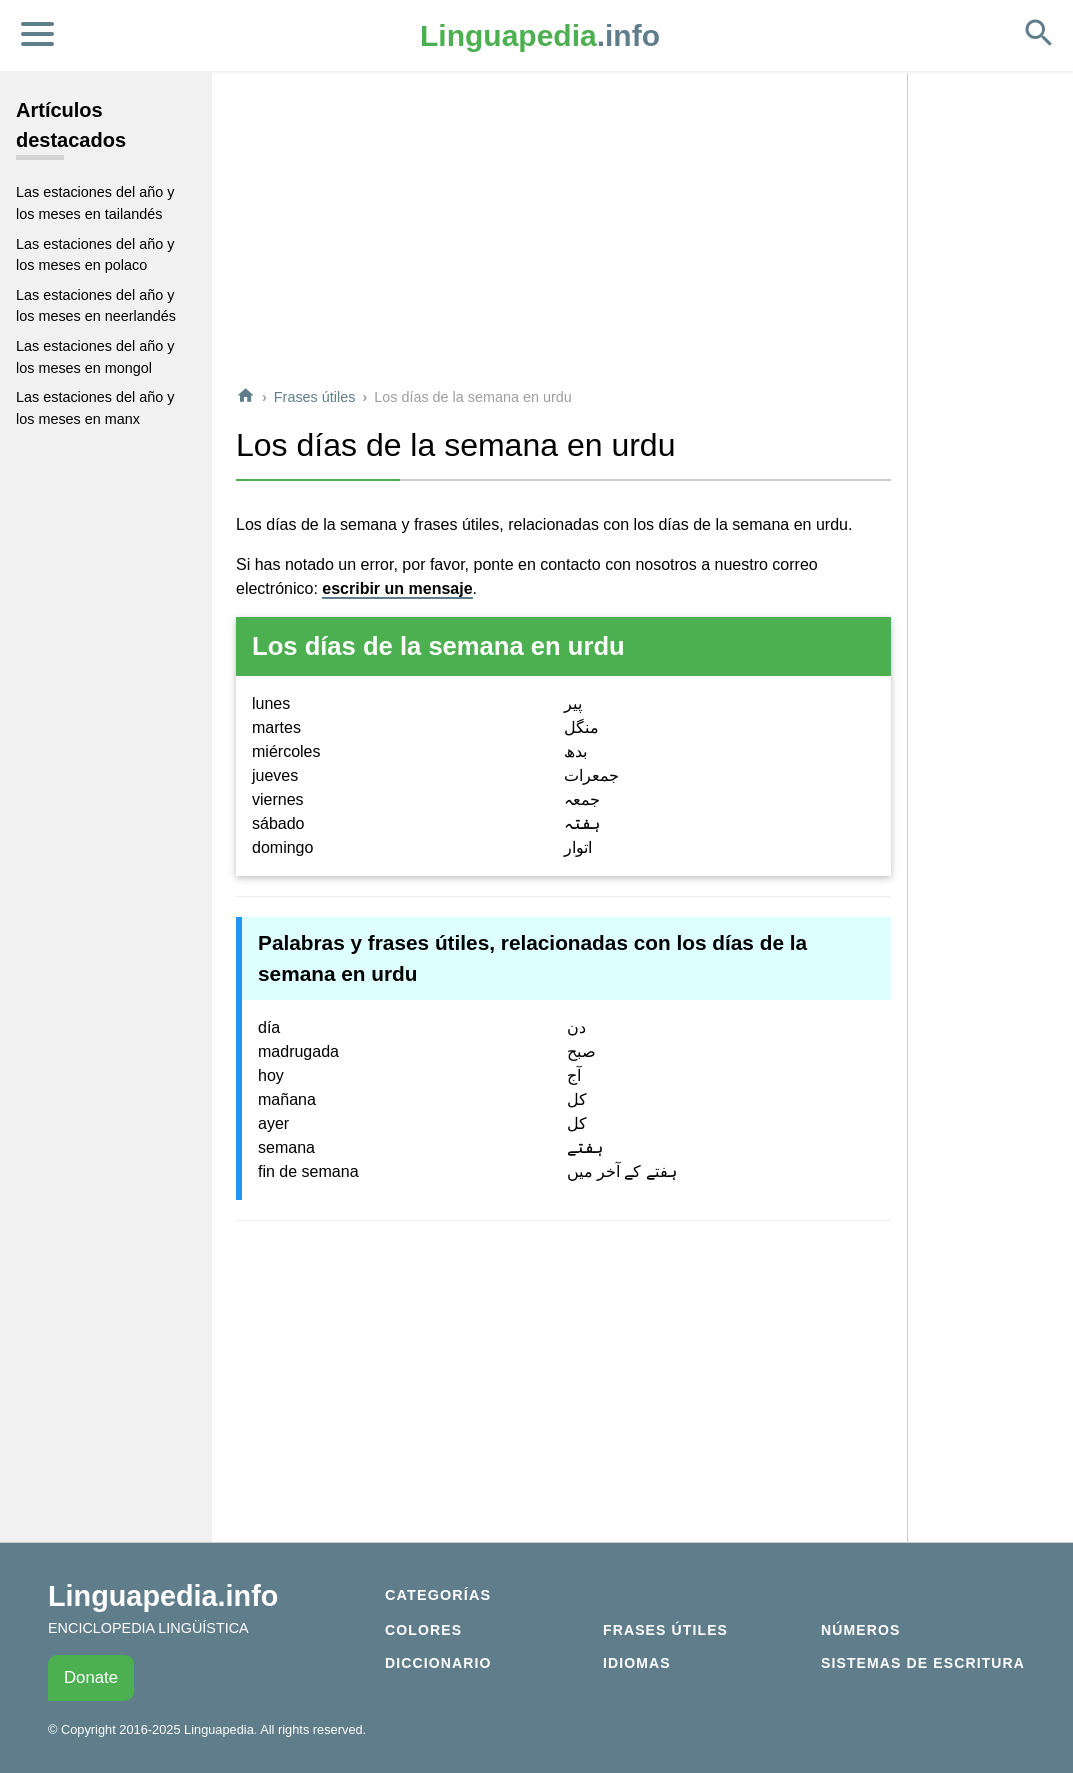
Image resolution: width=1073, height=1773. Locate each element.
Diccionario (438, 1663)
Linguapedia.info (163, 1596)
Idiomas (637, 1663)
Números (860, 1630)
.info (540, 35)
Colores (423, 1630)
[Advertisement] (563, 229)
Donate (91, 1677)
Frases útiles (315, 397)
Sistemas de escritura (923, 1663)
